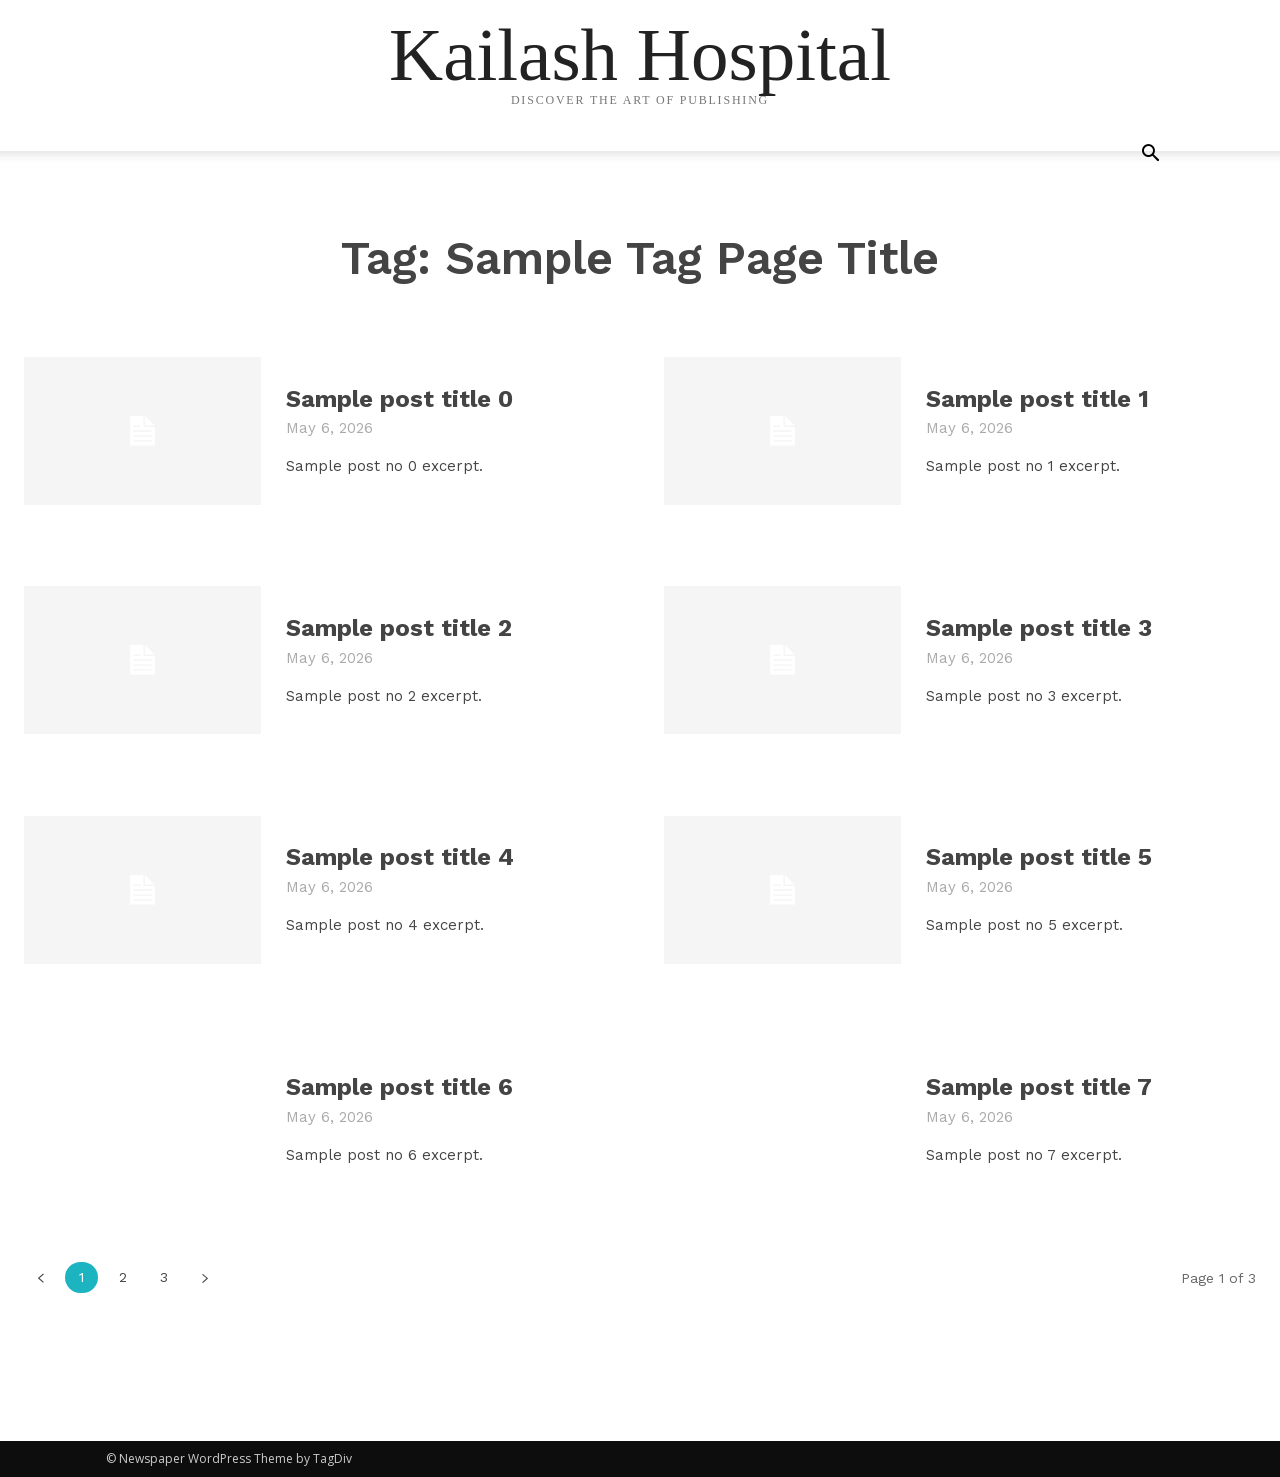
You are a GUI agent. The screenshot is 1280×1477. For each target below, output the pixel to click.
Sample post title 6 (399, 1087)
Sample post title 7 (1039, 1087)
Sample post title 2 (399, 628)
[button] (1150, 155)
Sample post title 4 (400, 857)
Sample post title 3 (1039, 628)
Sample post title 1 (1037, 399)
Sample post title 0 (399, 399)
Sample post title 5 (1039, 857)
